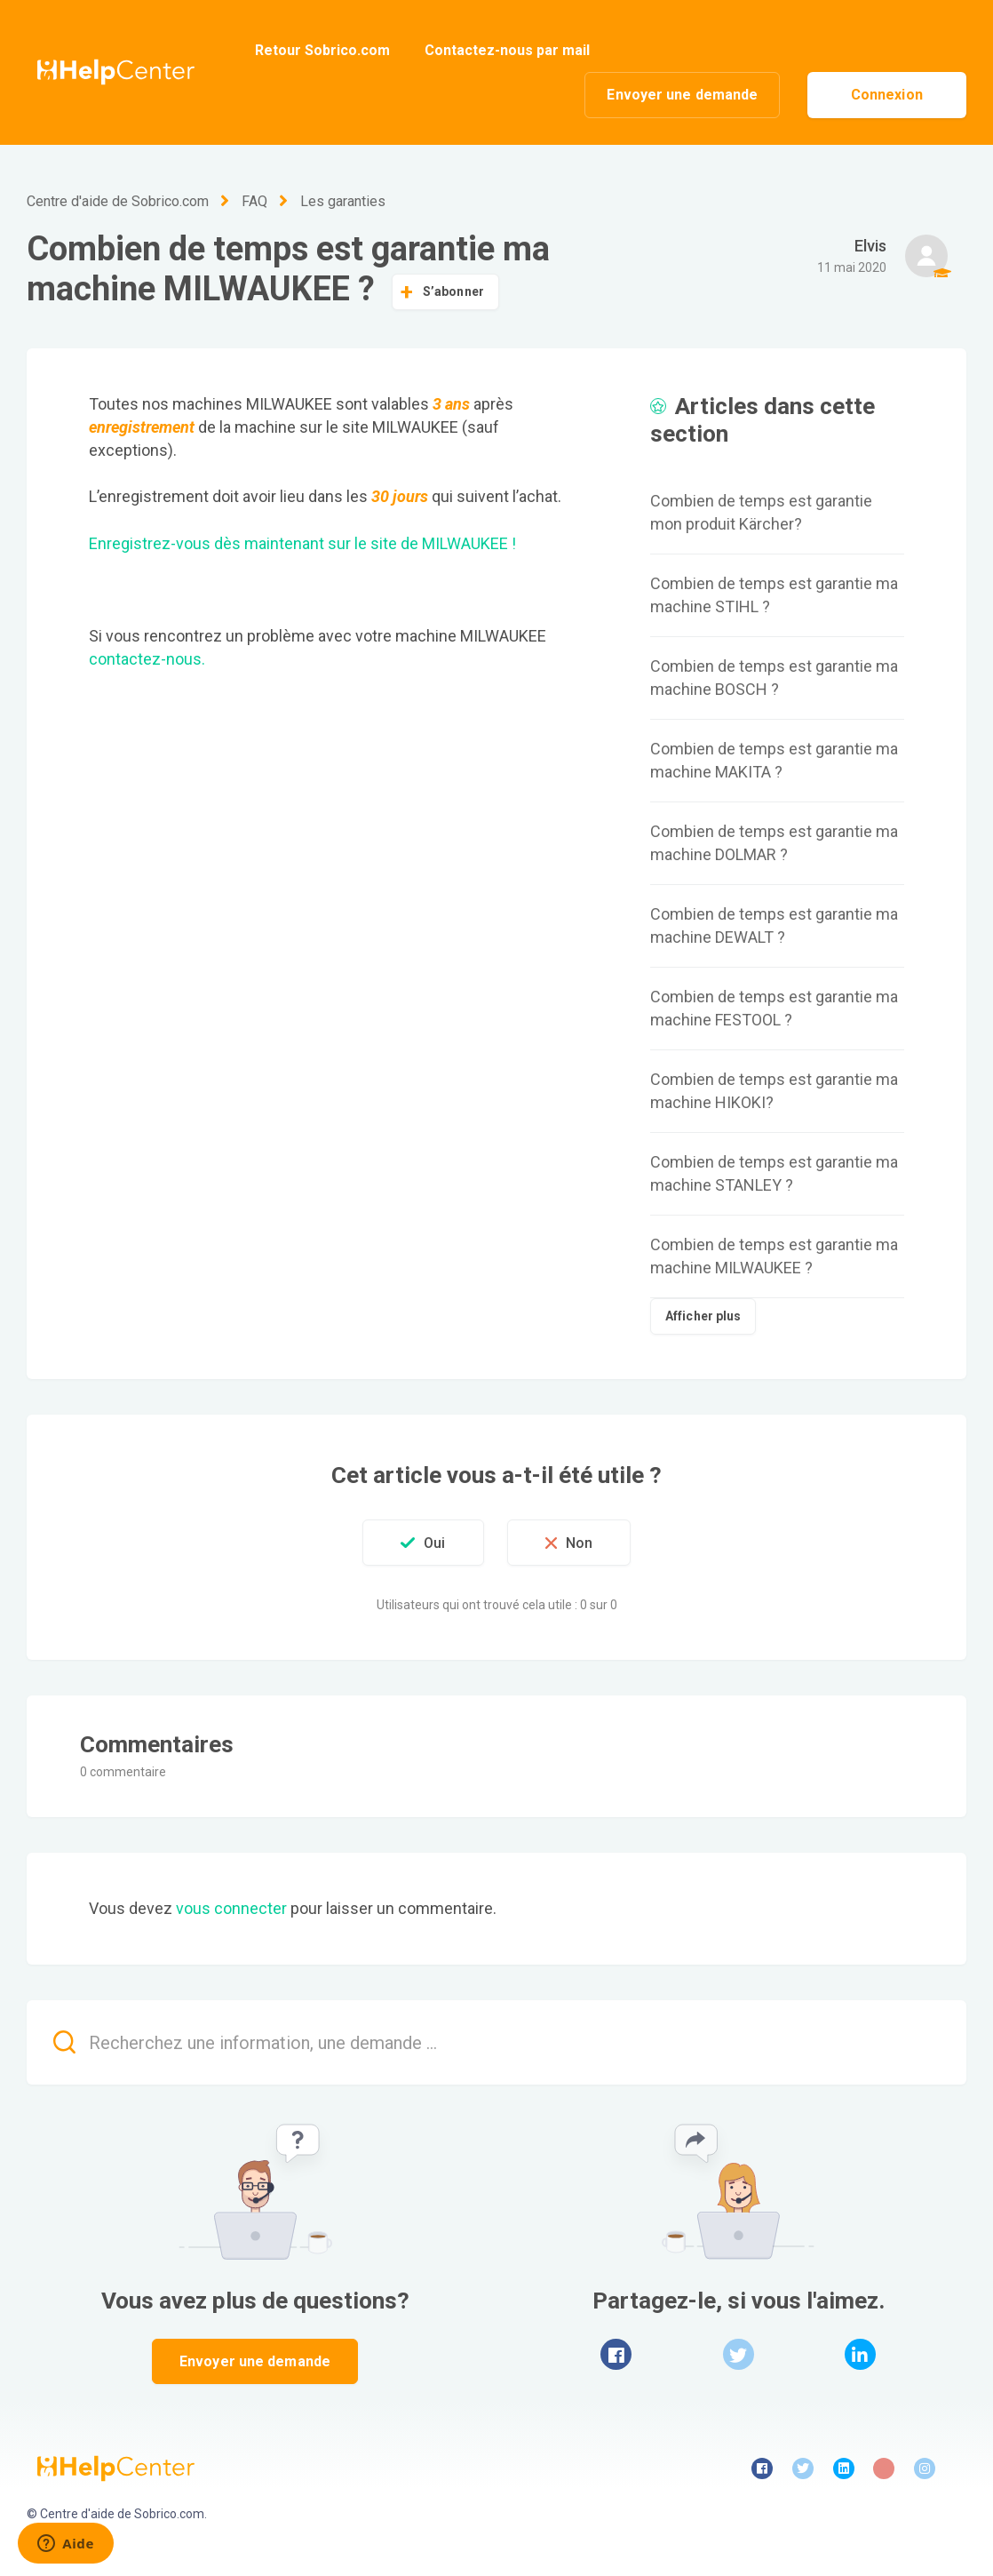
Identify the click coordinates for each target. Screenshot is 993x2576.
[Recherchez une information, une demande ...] (496, 2042)
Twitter (738, 2354)
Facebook (616, 2354)
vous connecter (231, 1908)
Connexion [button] (887, 94)
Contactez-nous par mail (507, 50)
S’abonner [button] (453, 291)
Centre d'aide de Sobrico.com (118, 201)
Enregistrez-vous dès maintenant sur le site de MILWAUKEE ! (302, 543)
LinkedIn (860, 2354)
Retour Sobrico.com (322, 50)
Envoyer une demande (682, 94)
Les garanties (342, 201)
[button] (422, 1542)
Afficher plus (703, 1316)
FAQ (254, 201)
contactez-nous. (147, 659)
